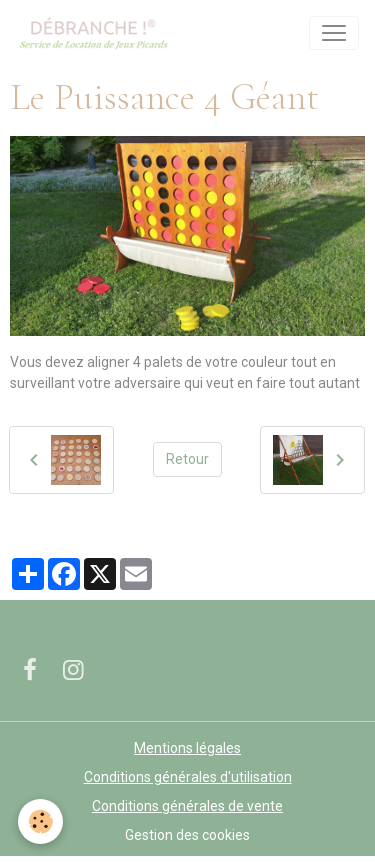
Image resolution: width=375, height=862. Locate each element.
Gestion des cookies (187, 835)
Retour (187, 459)
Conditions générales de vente (187, 806)
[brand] (97, 33)
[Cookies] (40, 821)
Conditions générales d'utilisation (188, 777)
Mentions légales (187, 748)
